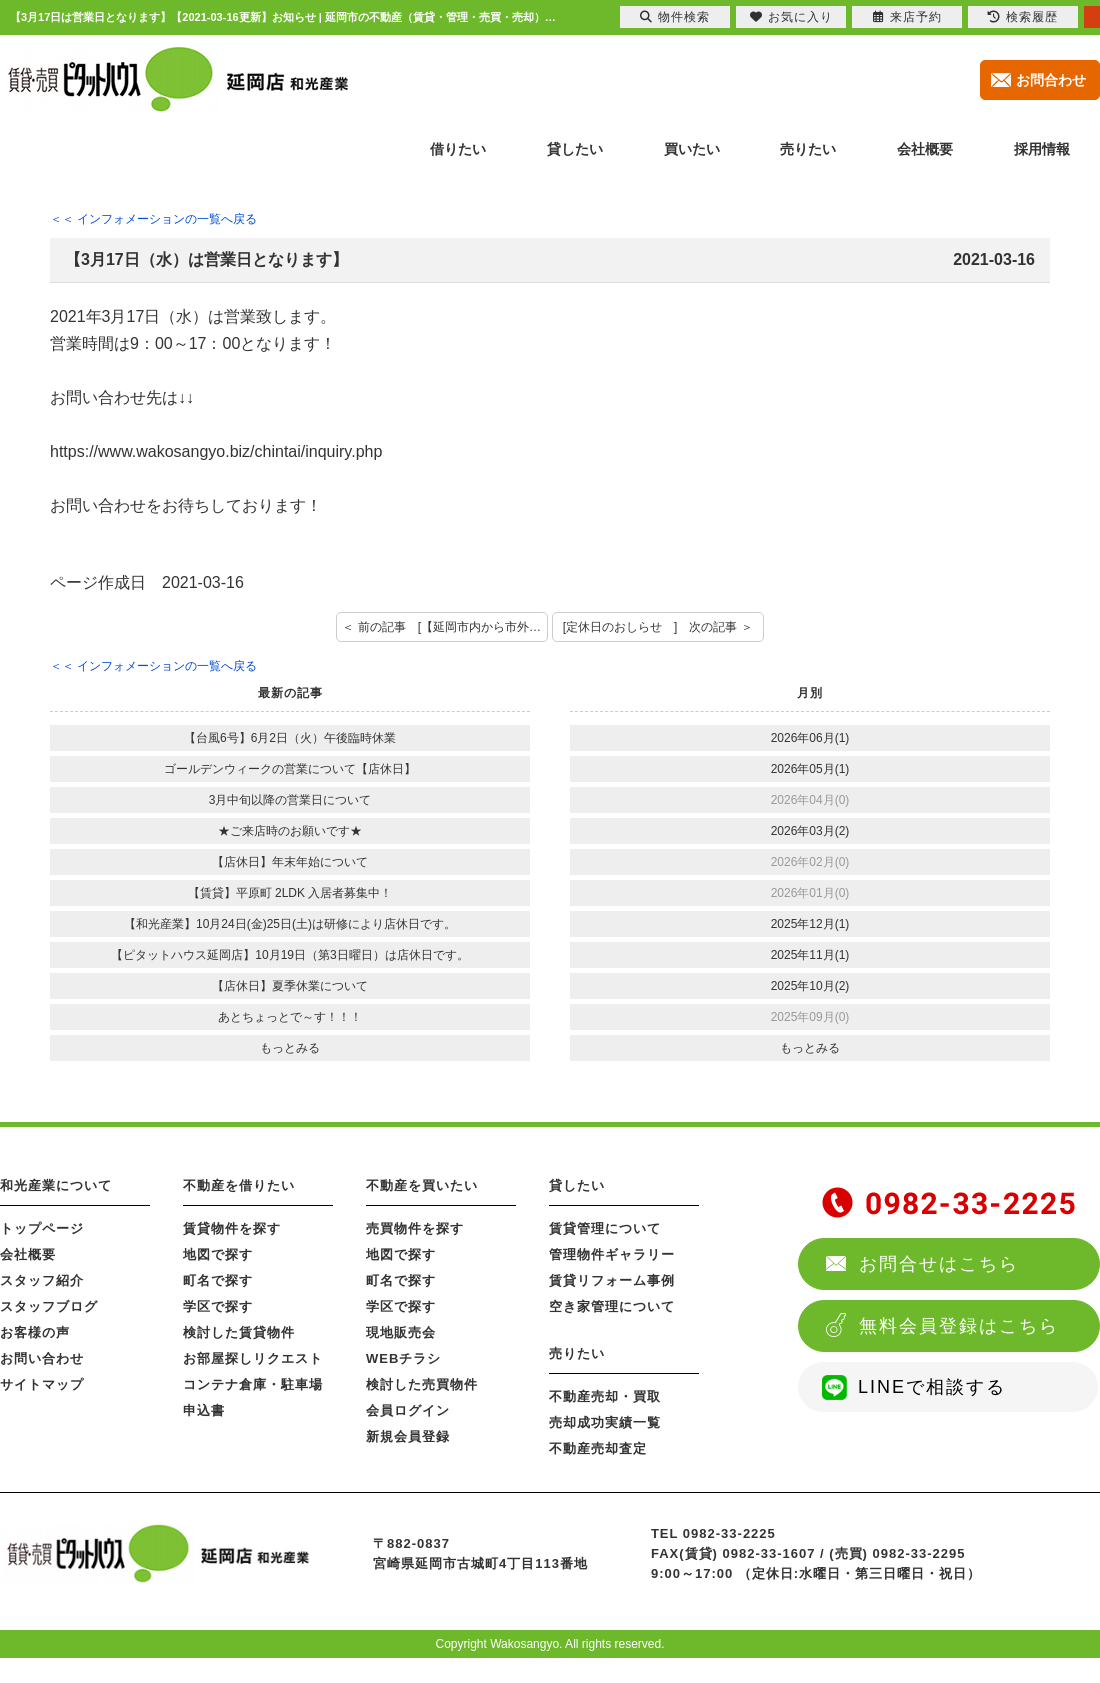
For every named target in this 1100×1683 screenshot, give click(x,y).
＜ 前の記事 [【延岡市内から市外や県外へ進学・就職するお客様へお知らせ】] (445, 627)
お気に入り (791, 17)
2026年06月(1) (810, 738)
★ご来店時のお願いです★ (290, 831)
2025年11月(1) (810, 955)
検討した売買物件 (422, 1384)
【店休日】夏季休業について (290, 986)
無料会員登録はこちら (959, 1326)
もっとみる (290, 1048)
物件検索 (675, 17)
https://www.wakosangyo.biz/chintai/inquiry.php (216, 451)
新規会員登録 (408, 1436)
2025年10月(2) (810, 986)
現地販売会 (401, 1332)
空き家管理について (612, 1306)
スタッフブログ (49, 1306)
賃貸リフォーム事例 (612, 1280)
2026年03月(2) (810, 831)
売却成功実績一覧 (605, 1422)
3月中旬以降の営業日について (290, 800)
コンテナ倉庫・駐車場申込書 (253, 1397)
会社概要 (28, 1254)
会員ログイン (408, 1410)
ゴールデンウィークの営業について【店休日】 (290, 769)
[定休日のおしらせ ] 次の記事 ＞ (658, 627)
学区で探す (218, 1306)
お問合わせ (1051, 80)
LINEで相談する (932, 1387)
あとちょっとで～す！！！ (290, 1017)
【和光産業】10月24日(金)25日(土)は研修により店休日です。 (290, 924)
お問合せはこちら (939, 1264)
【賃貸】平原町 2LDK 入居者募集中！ (290, 893)
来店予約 (907, 17)
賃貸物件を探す (232, 1228)
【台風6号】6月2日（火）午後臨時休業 (290, 738)
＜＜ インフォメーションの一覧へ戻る (153, 219)
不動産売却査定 (598, 1448)
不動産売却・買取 (605, 1396)
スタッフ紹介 (42, 1280)
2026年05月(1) (810, 769)
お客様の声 (35, 1332)
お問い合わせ (42, 1358)
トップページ (42, 1228)
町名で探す (218, 1280)
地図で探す (218, 1254)
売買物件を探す (415, 1228)
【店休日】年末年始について (290, 862)
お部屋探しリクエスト (253, 1358)
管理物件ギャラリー (612, 1254)
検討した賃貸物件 (239, 1332)
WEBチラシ (403, 1358)
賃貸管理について (605, 1228)
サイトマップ (42, 1384)
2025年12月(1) (810, 924)
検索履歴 (1023, 17)
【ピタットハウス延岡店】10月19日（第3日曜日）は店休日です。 (289, 955)
